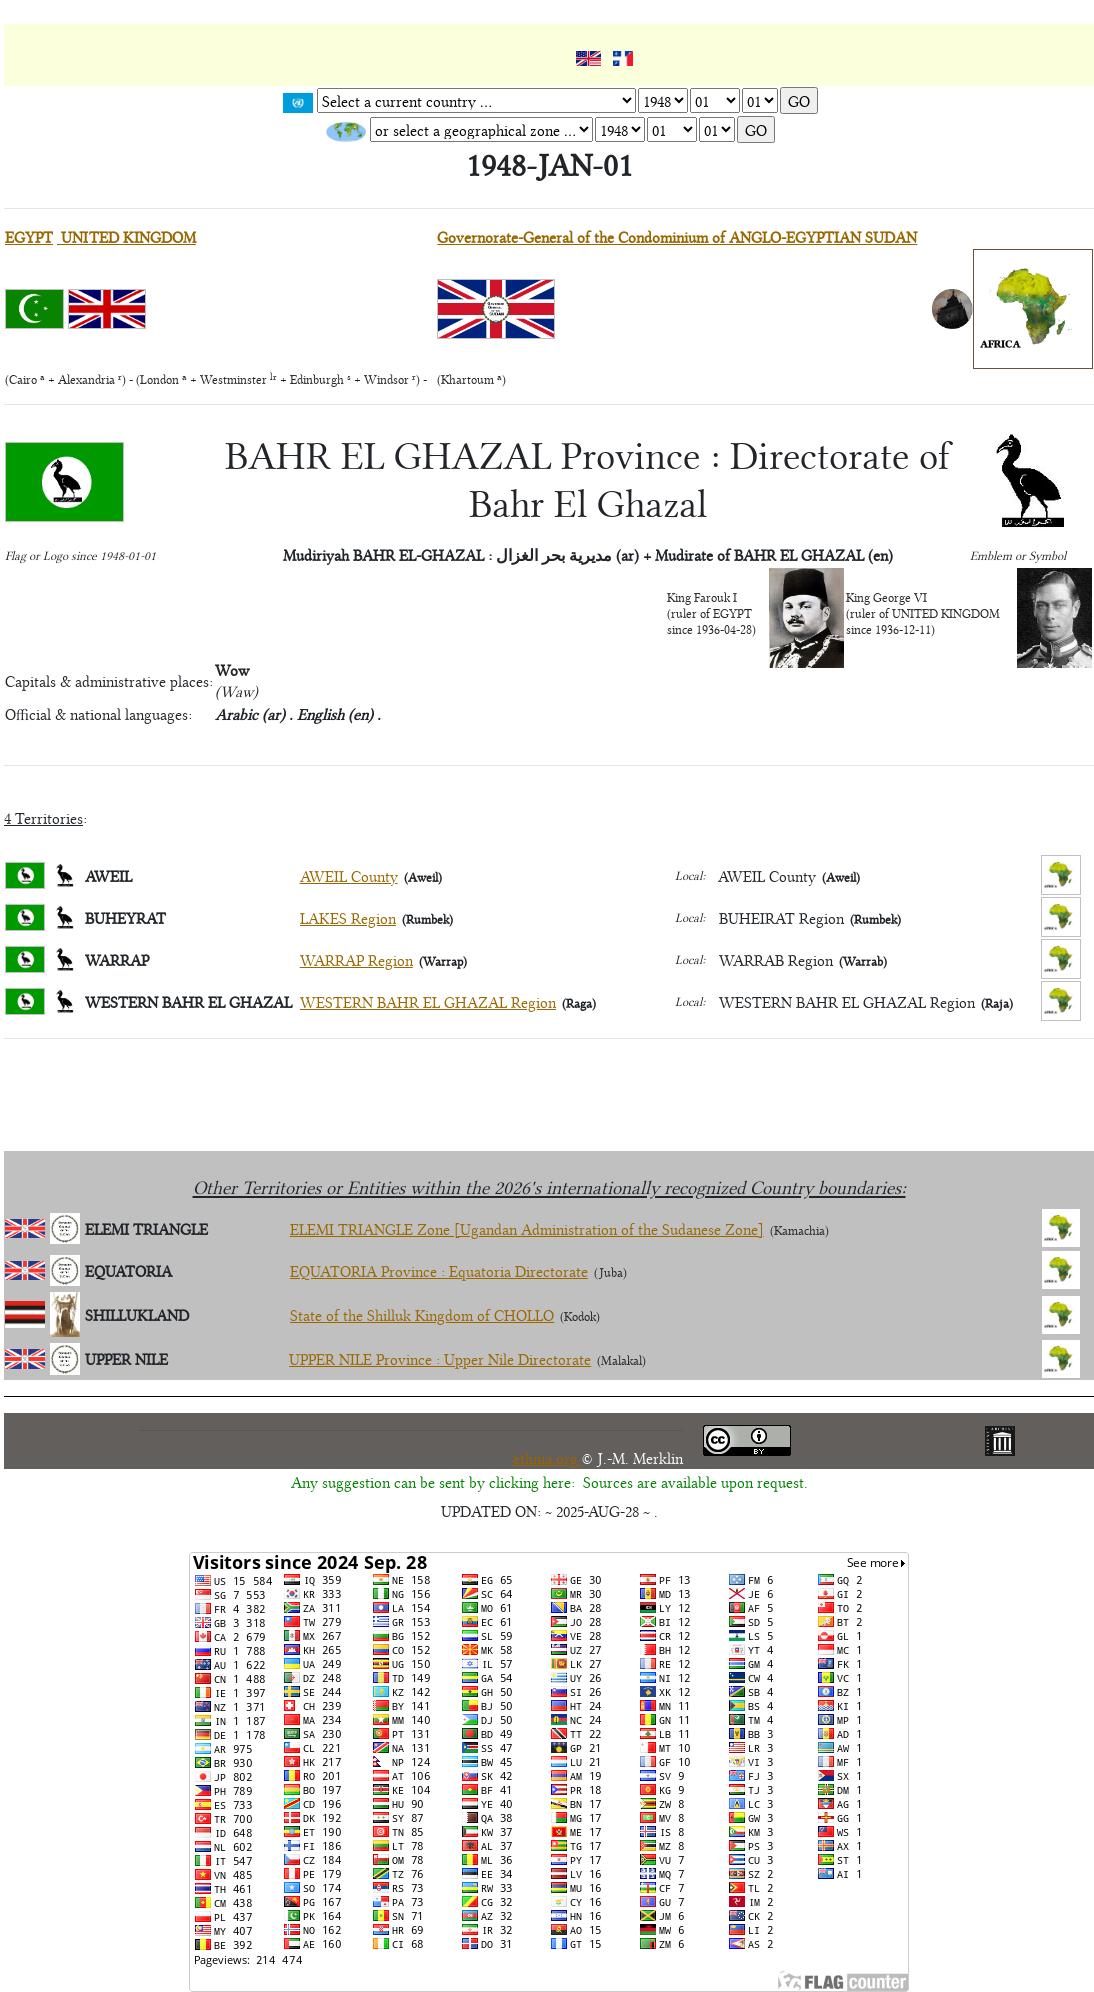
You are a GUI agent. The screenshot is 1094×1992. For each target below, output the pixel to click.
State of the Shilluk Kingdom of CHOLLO (422, 1314)
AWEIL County (349, 875)
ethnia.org (547, 1457)
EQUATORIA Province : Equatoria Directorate (439, 1270)
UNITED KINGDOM (126, 236)
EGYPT (29, 236)
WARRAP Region (356, 959)
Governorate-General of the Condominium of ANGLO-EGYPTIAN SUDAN (677, 236)
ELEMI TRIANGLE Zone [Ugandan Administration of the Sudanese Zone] (527, 1228)
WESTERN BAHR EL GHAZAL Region (428, 1001)
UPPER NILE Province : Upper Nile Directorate (440, 1358)
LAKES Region (348, 917)
